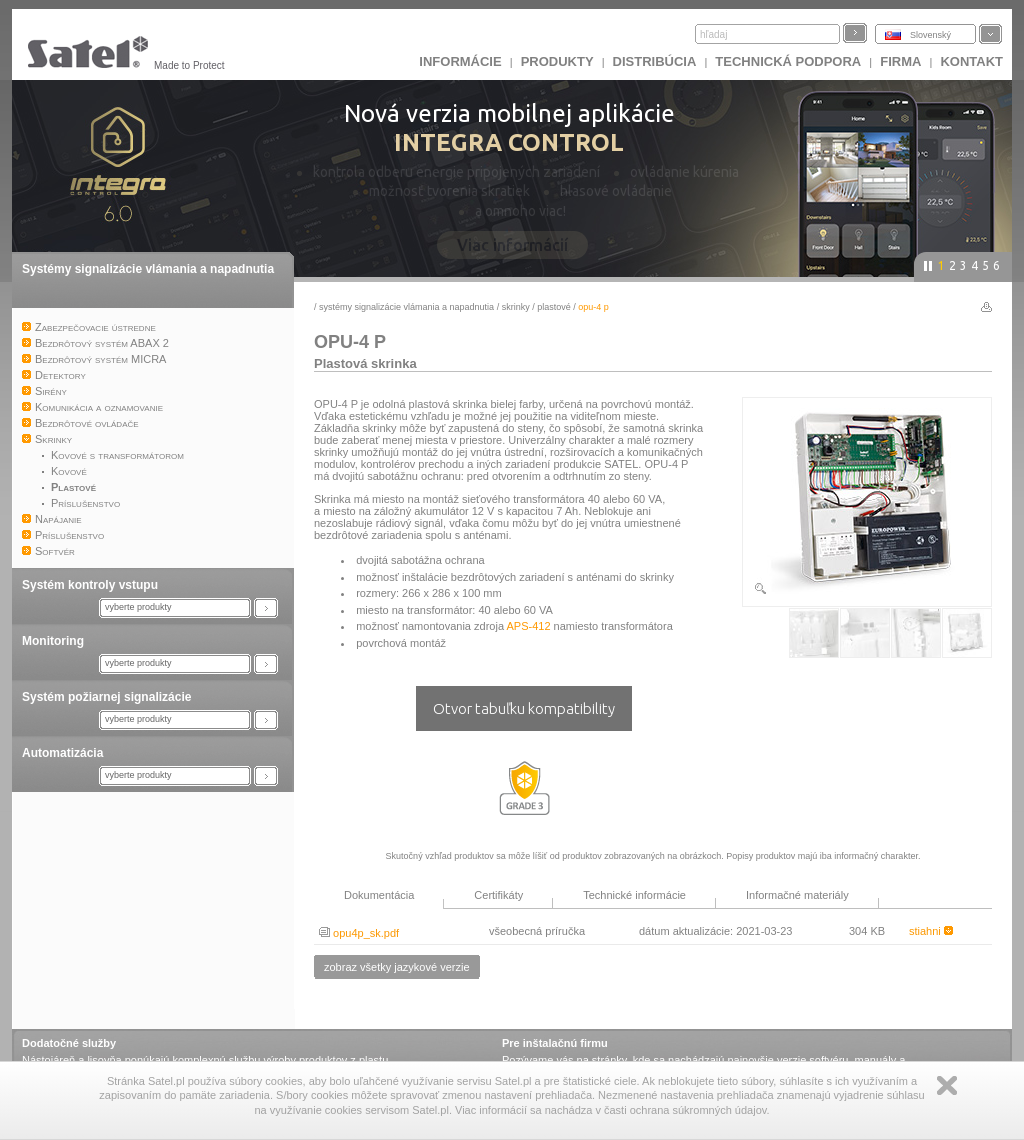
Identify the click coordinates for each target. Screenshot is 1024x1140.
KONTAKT (971, 61)
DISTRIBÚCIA (655, 61)
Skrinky (516, 307)
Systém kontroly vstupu (90, 585)
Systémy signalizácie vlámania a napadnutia (148, 269)
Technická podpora (788, 61)
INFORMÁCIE (460, 61)
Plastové (554, 307)
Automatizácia (62, 753)
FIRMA (900, 61)
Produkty (557, 61)
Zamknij (947, 1085)
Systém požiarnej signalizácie (106, 697)
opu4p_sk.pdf (359, 933)
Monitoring (53, 641)
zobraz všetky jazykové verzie (397, 967)
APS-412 (528, 626)
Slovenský (930, 35)
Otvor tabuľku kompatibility (524, 708)
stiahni (931, 931)
